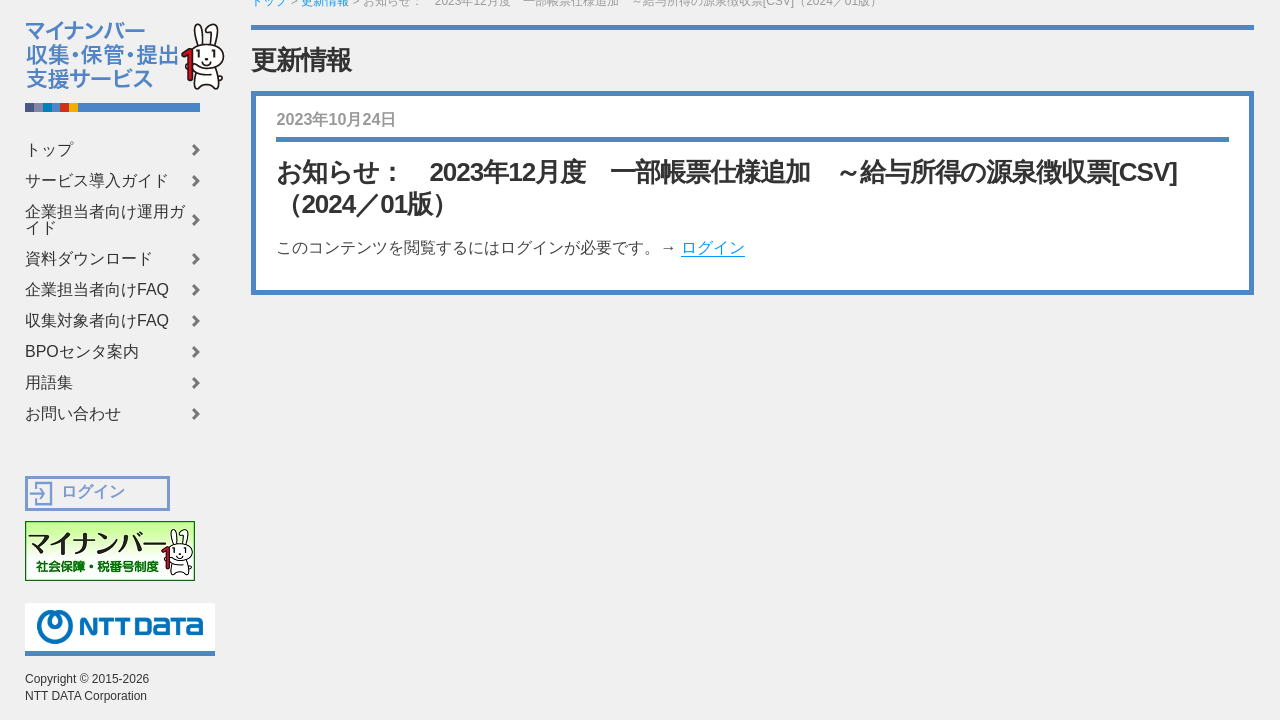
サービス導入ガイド (97, 181)
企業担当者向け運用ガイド (105, 220)
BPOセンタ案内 (82, 352)
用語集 (49, 383)
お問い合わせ (73, 414)
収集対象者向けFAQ (97, 321)
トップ (49, 150)
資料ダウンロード (89, 259)
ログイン (713, 247)
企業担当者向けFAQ (97, 290)
